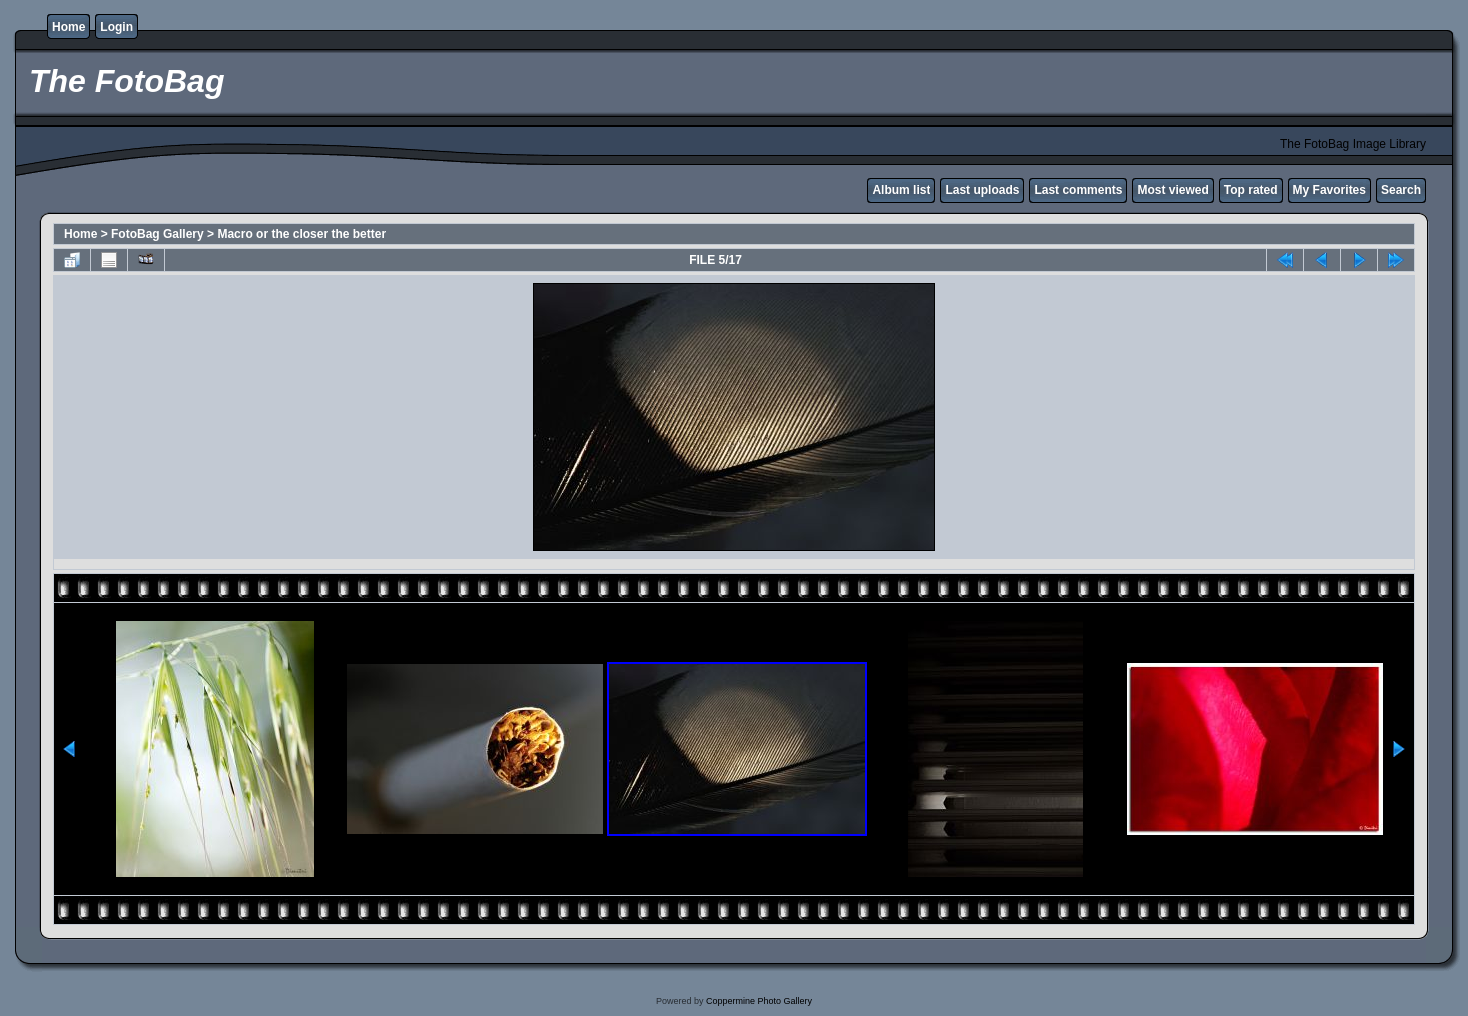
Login (116, 27)
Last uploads (982, 190)
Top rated (1251, 190)
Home (68, 27)
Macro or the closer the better (301, 234)
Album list (901, 190)
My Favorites (1329, 190)
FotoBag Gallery (157, 234)
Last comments (1078, 190)
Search (1401, 190)
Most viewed (1172, 190)
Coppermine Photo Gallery (759, 1001)
